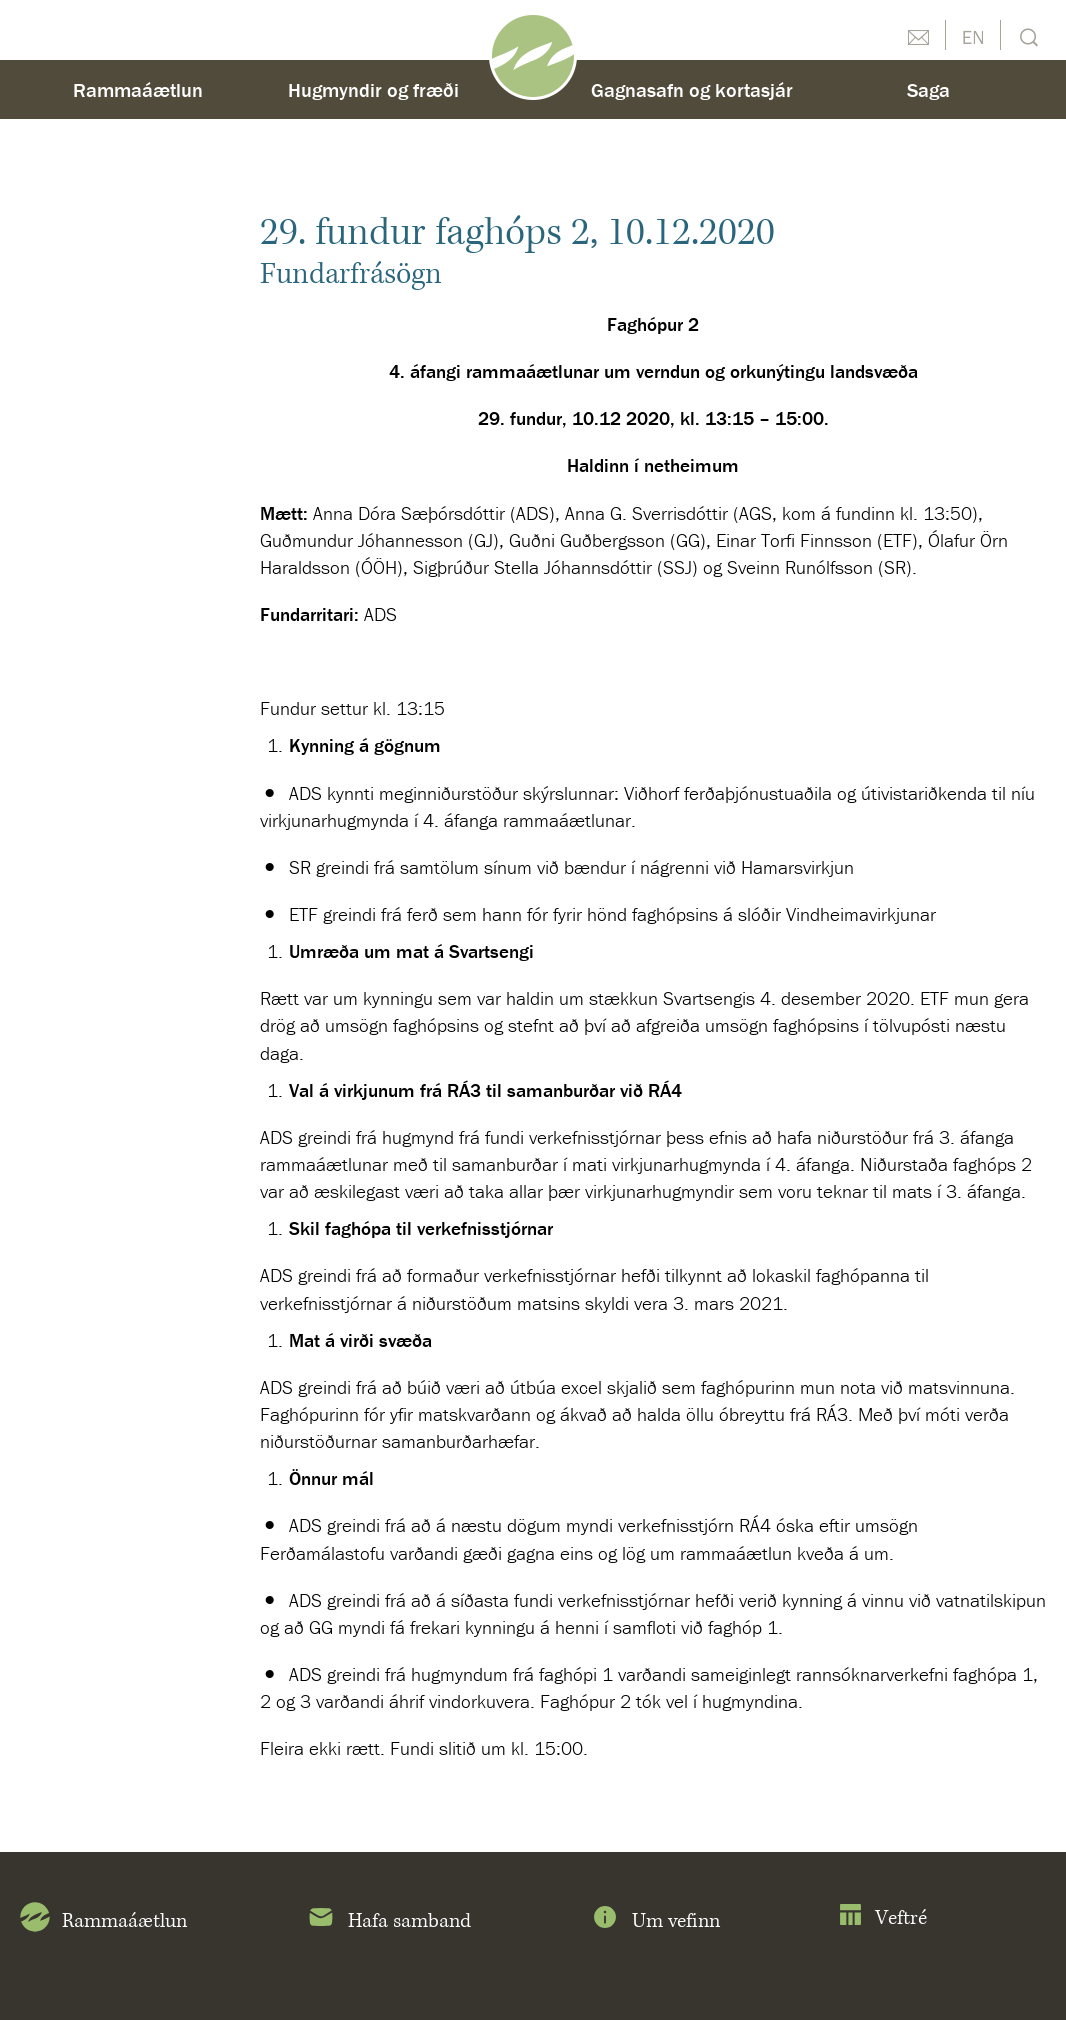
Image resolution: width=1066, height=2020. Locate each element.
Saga (928, 89)
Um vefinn (655, 1921)
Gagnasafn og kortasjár (692, 89)
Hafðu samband (918, 35)
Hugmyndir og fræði (373, 89)
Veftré (882, 1918)
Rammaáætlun (138, 89)
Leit (1026, 35)
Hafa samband (388, 1921)
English (973, 35)
